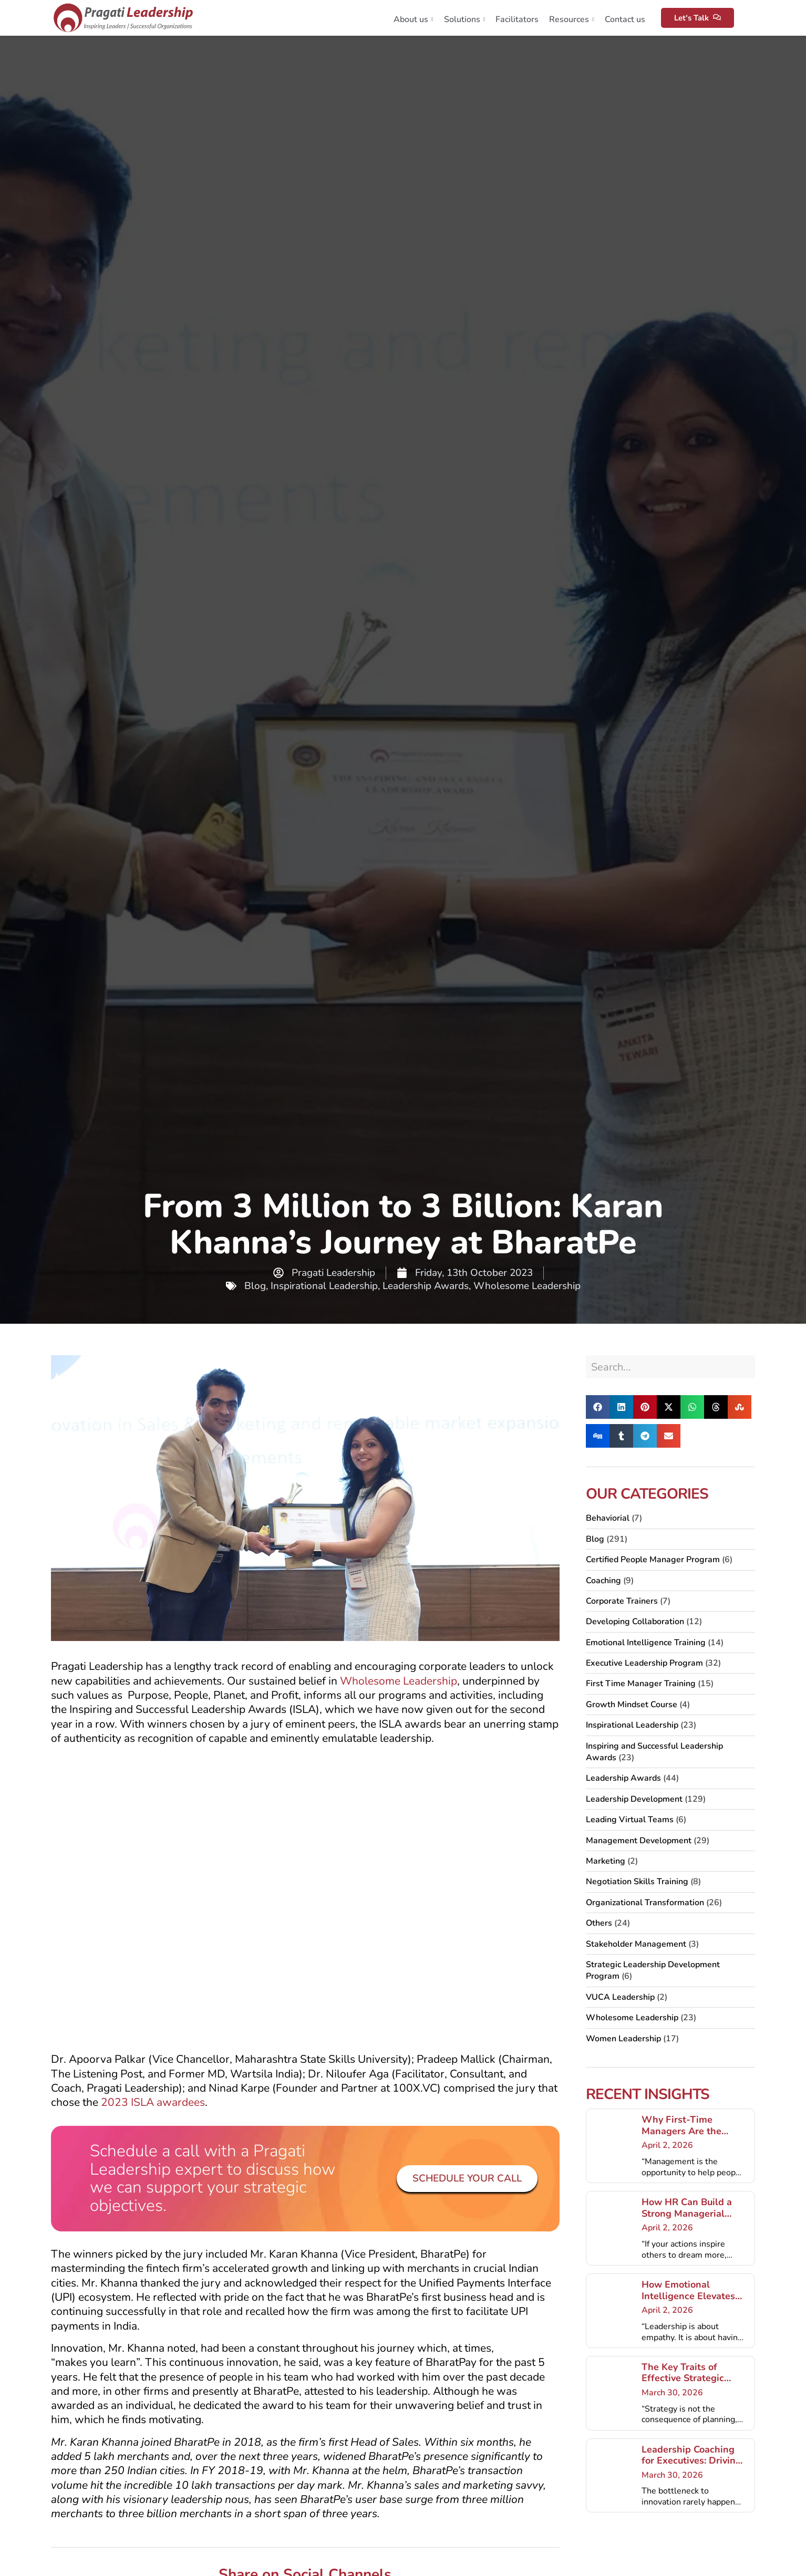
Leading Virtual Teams (630, 1819)
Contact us (625, 19)
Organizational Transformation (645, 1902)
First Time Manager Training (641, 1683)
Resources (571, 19)
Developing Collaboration (635, 1621)
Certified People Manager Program (653, 1559)
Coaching (603, 1580)
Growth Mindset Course (631, 1704)
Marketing (605, 1861)
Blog (255, 1286)
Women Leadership (623, 2038)
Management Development (638, 1840)
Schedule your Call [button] (467, 2178)
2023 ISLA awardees (153, 2102)
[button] (597, 1407)
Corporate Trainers (622, 1601)
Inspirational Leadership (324, 1286)
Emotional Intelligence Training (646, 1642)
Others (599, 1923)
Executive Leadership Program (644, 1663)
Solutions (464, 19)
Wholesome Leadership (527, 1286)
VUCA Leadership (620, 1997)
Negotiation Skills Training (637, 1881)
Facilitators (517, 19)
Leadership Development (634, 1799)
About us (413, 19)
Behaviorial (607, 1518)
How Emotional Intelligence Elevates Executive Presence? (688, 2295)
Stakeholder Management (636, 1944)
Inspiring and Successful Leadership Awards (654, 1751)
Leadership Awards (426, 1286)
